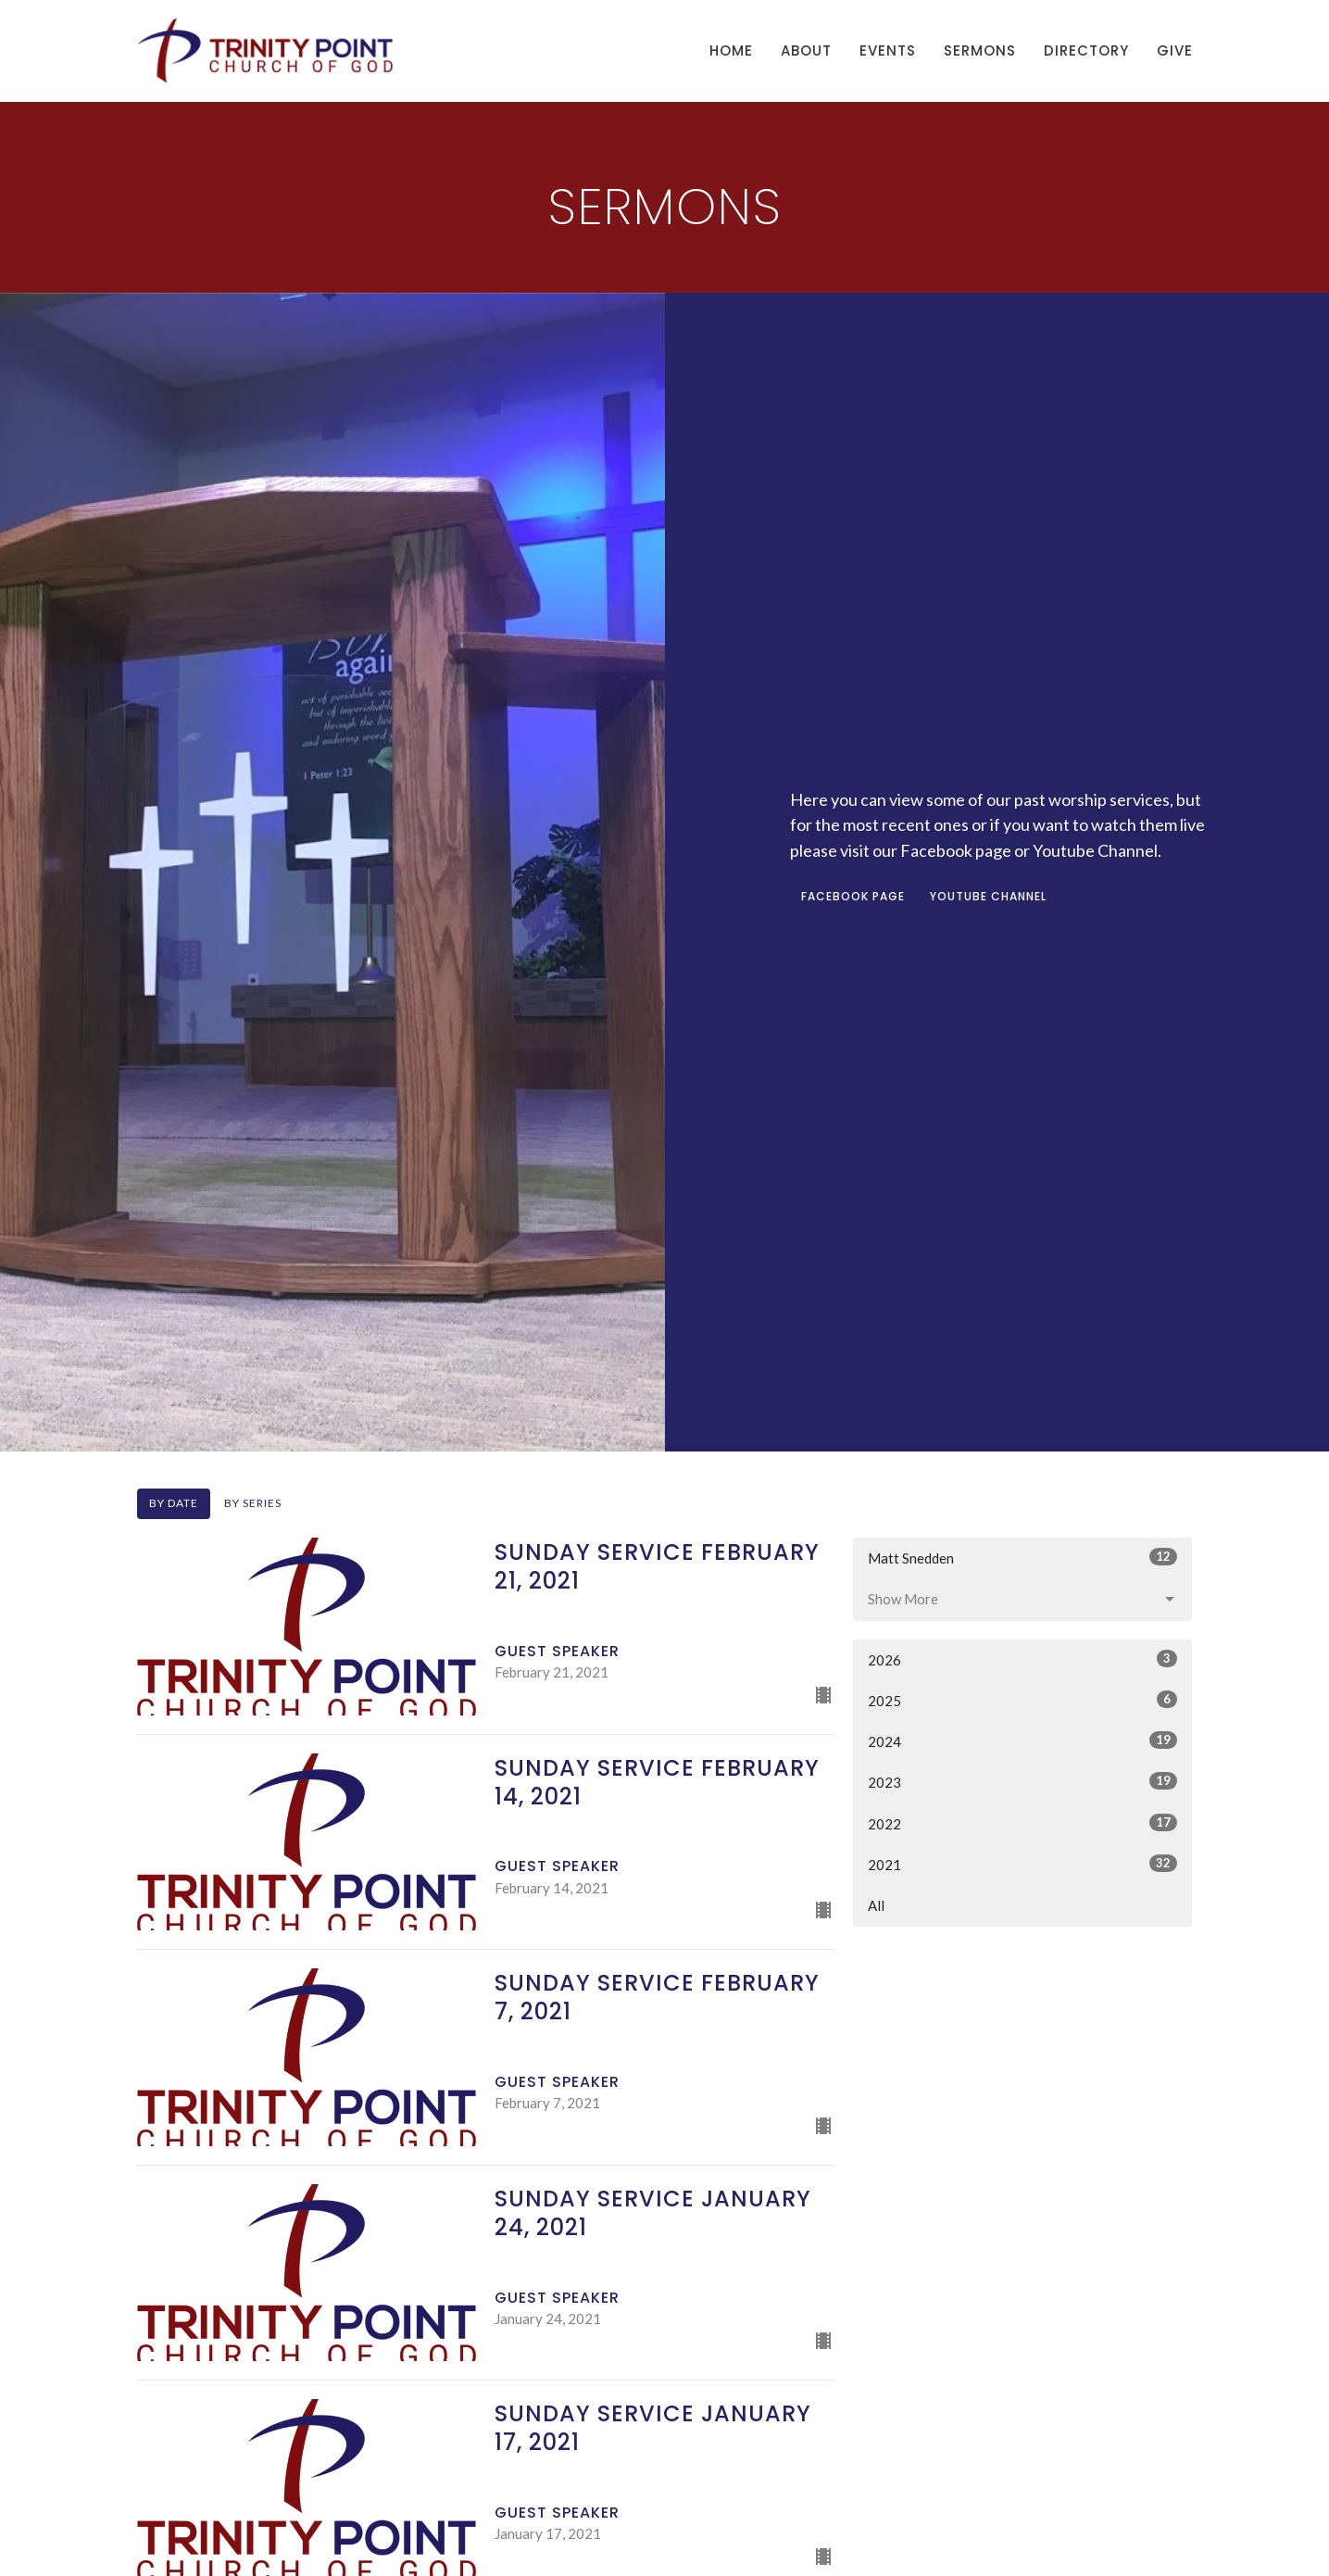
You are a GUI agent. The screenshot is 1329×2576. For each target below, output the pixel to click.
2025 (1023, 1699)
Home (731, 50)
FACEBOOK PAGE (853, 896)
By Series (253, 1503)
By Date (173, 1503)
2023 (1023, 1781)
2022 (1023, 1823)
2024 (1023, 1740)
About (806, 50)
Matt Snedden (1023, 1557)
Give (1175, 50)
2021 (1023, 1863)
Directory (1086, 50)
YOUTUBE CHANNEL (988, 896)
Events (887, 50)
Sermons (980, 50)
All (876, 1905)
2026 (1023, 1659)
